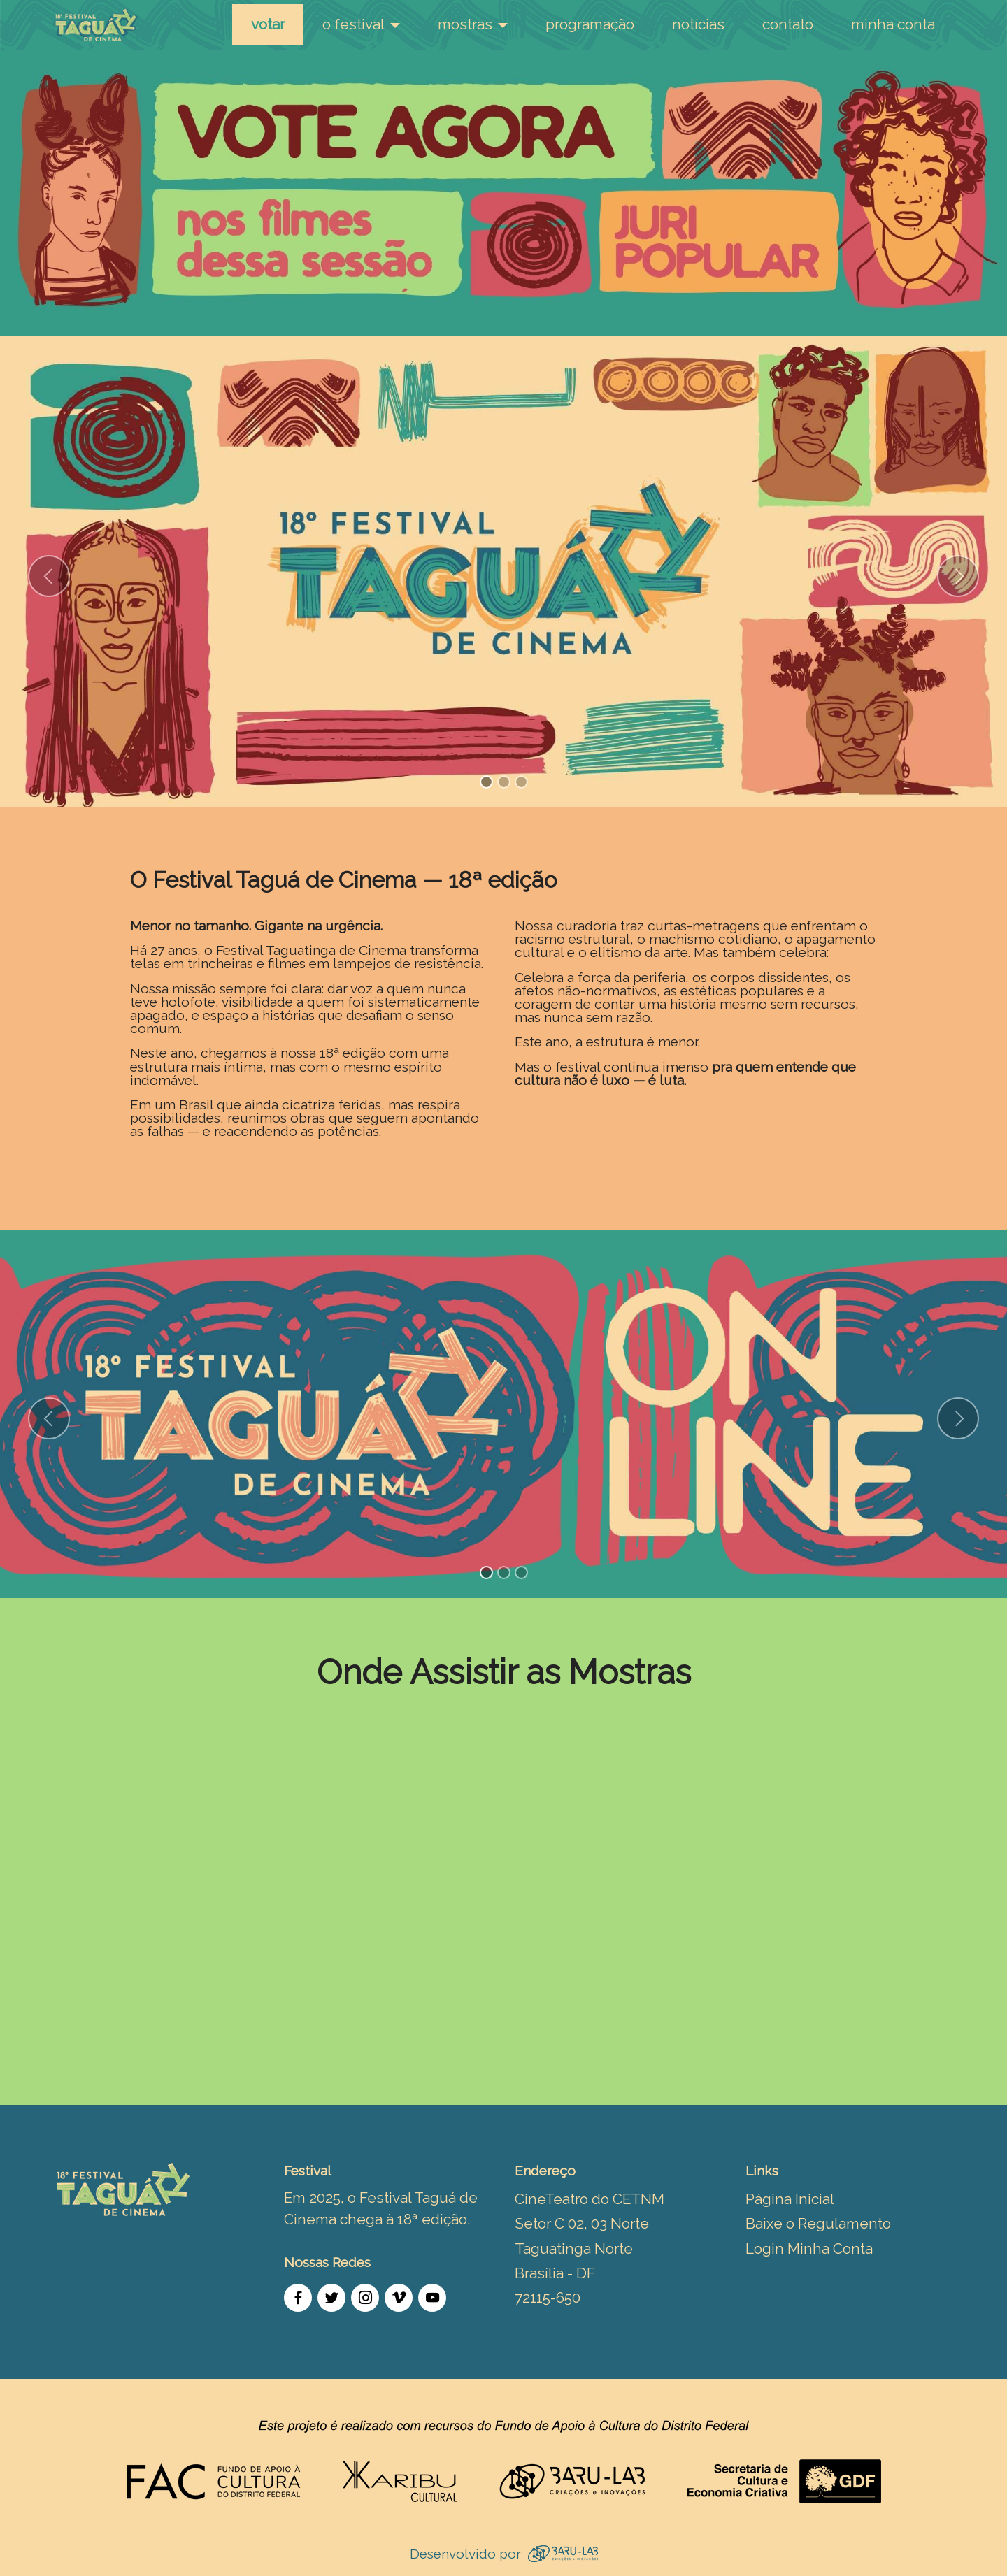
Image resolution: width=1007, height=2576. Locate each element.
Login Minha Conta (809, 2248)
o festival (353, 24)
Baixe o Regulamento (818, 2223)
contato (787, 24)
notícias (698, 24)
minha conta (893, 24)
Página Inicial (789, 2199)
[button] (49, 576)
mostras (465, 24)
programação (589, 24)
